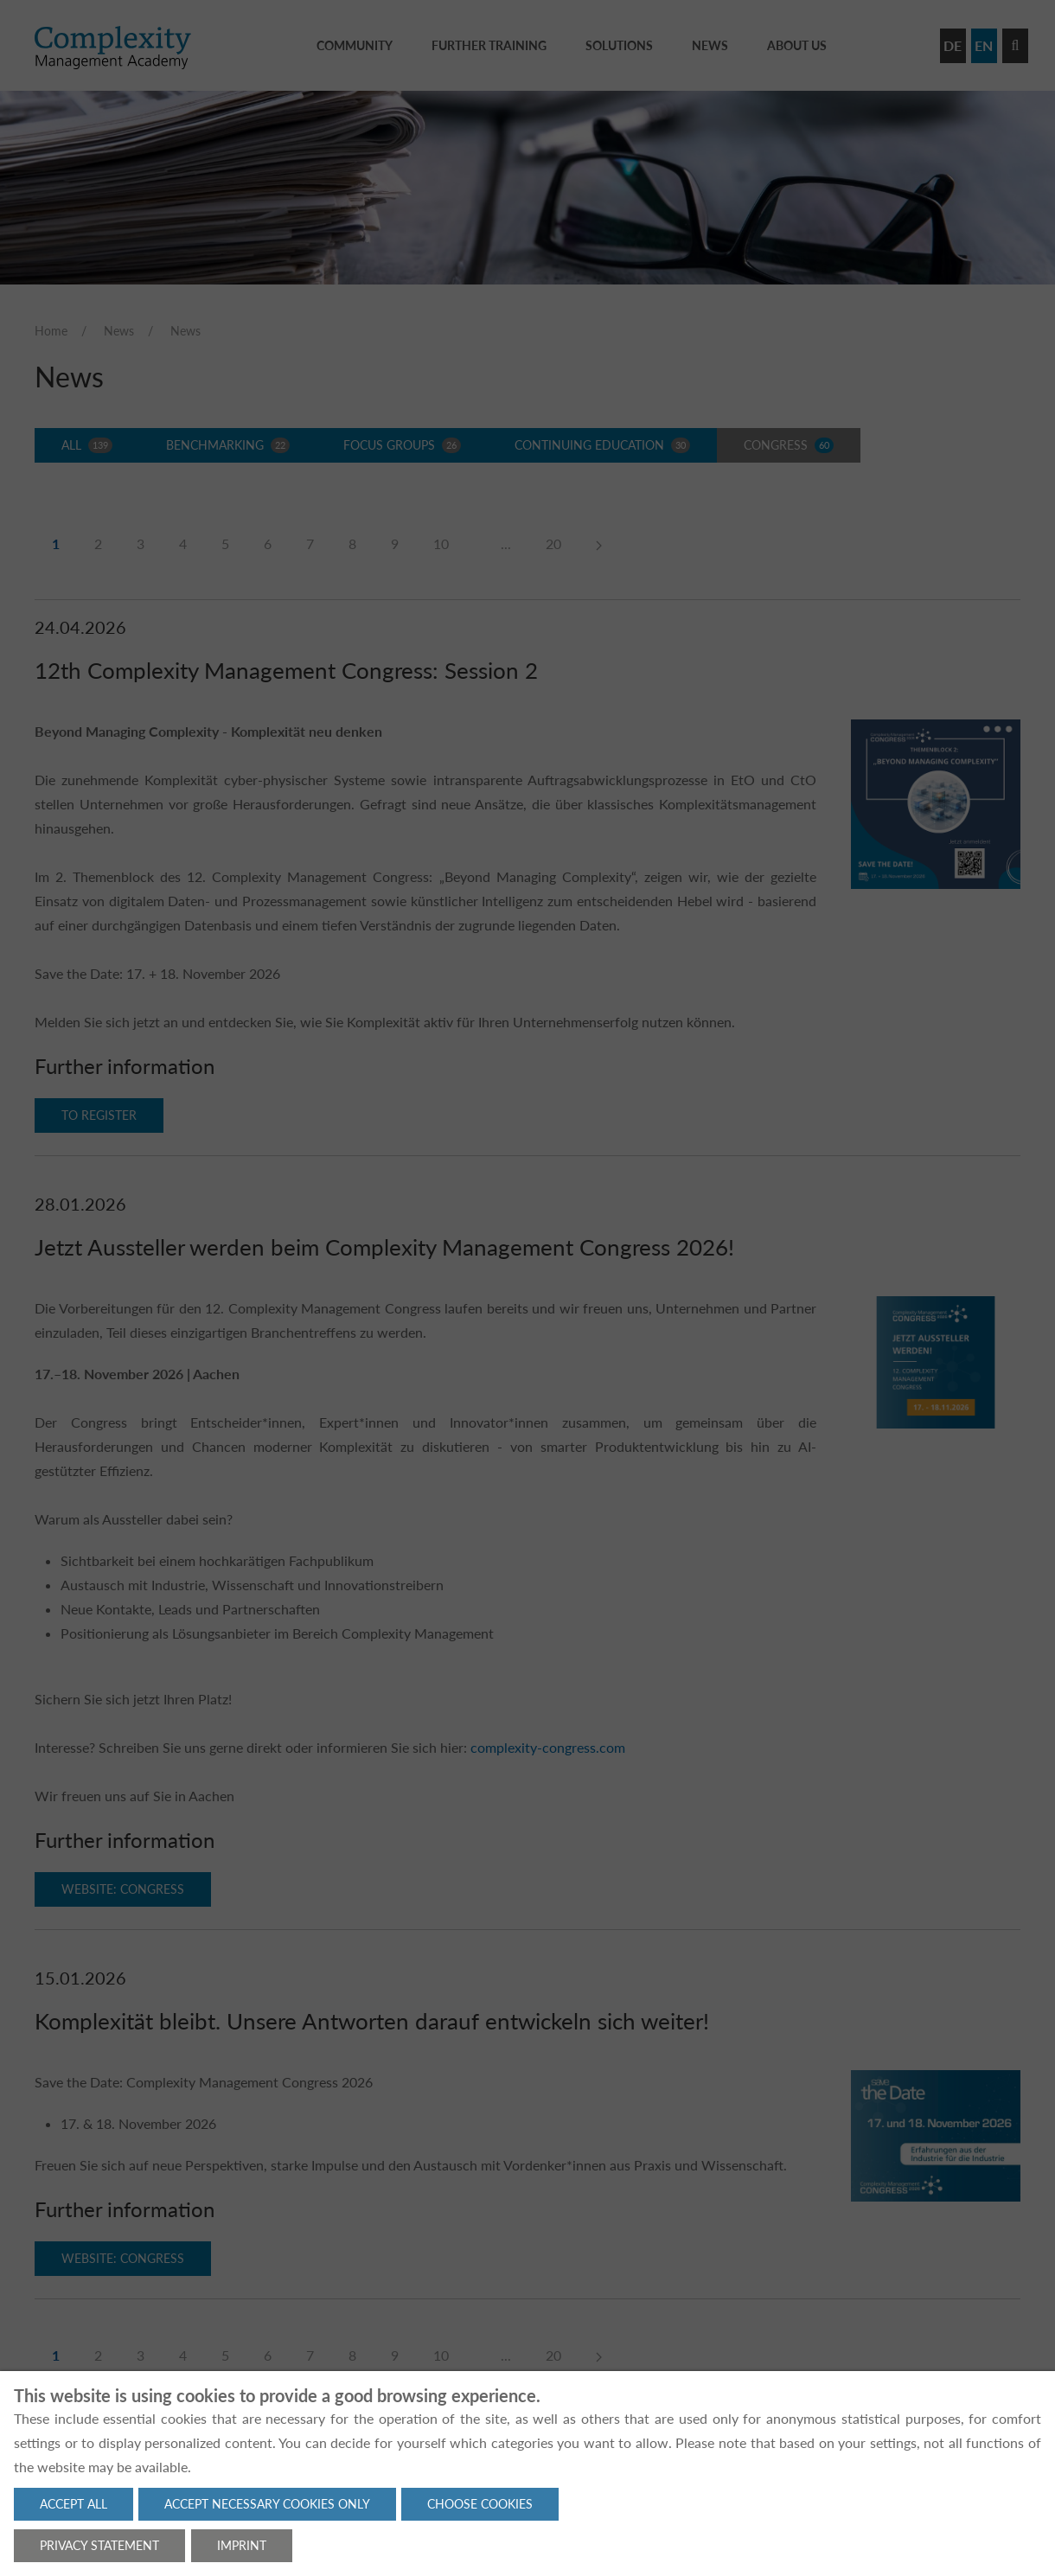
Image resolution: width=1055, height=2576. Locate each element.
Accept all (73, 2503)
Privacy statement (99, 2545)
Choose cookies (480, 2503)
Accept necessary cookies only (267, 2503)
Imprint (241, 2545)
